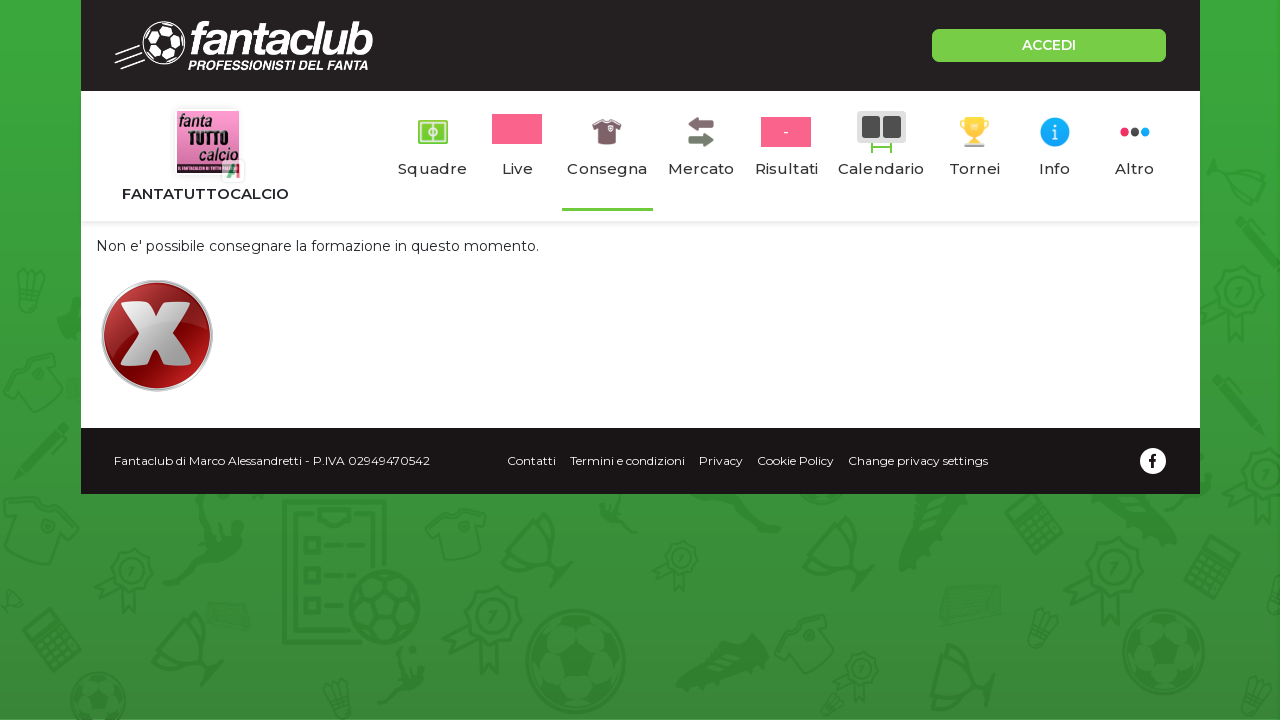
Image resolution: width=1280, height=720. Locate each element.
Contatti (531, 460)
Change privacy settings (918, 460)
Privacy (721, 460)
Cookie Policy (795, 460)
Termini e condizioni (627, 460)
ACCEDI (1049, 45)
